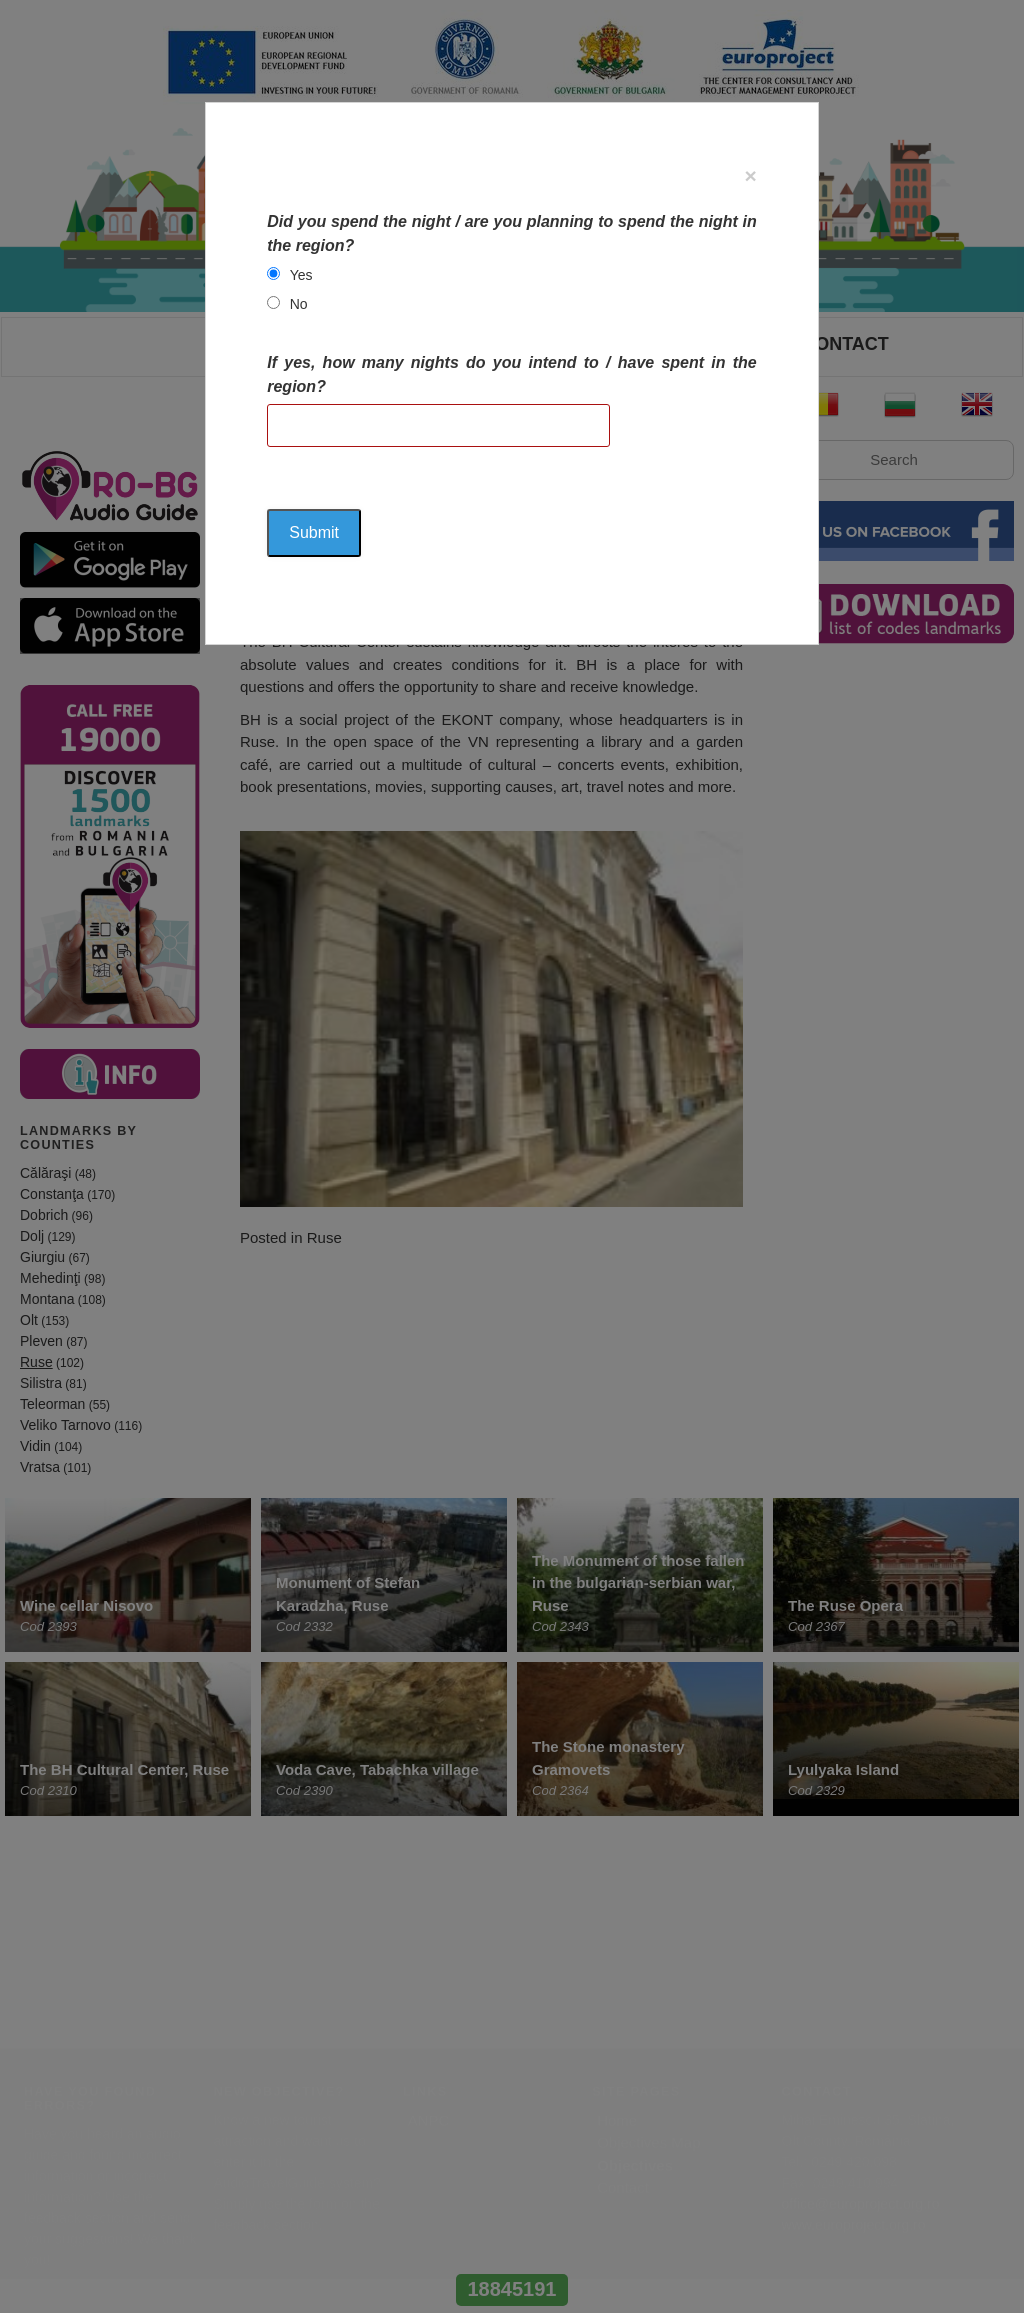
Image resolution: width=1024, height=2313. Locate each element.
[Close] (751, 175)
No (299, 304)
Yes (301, 275)
